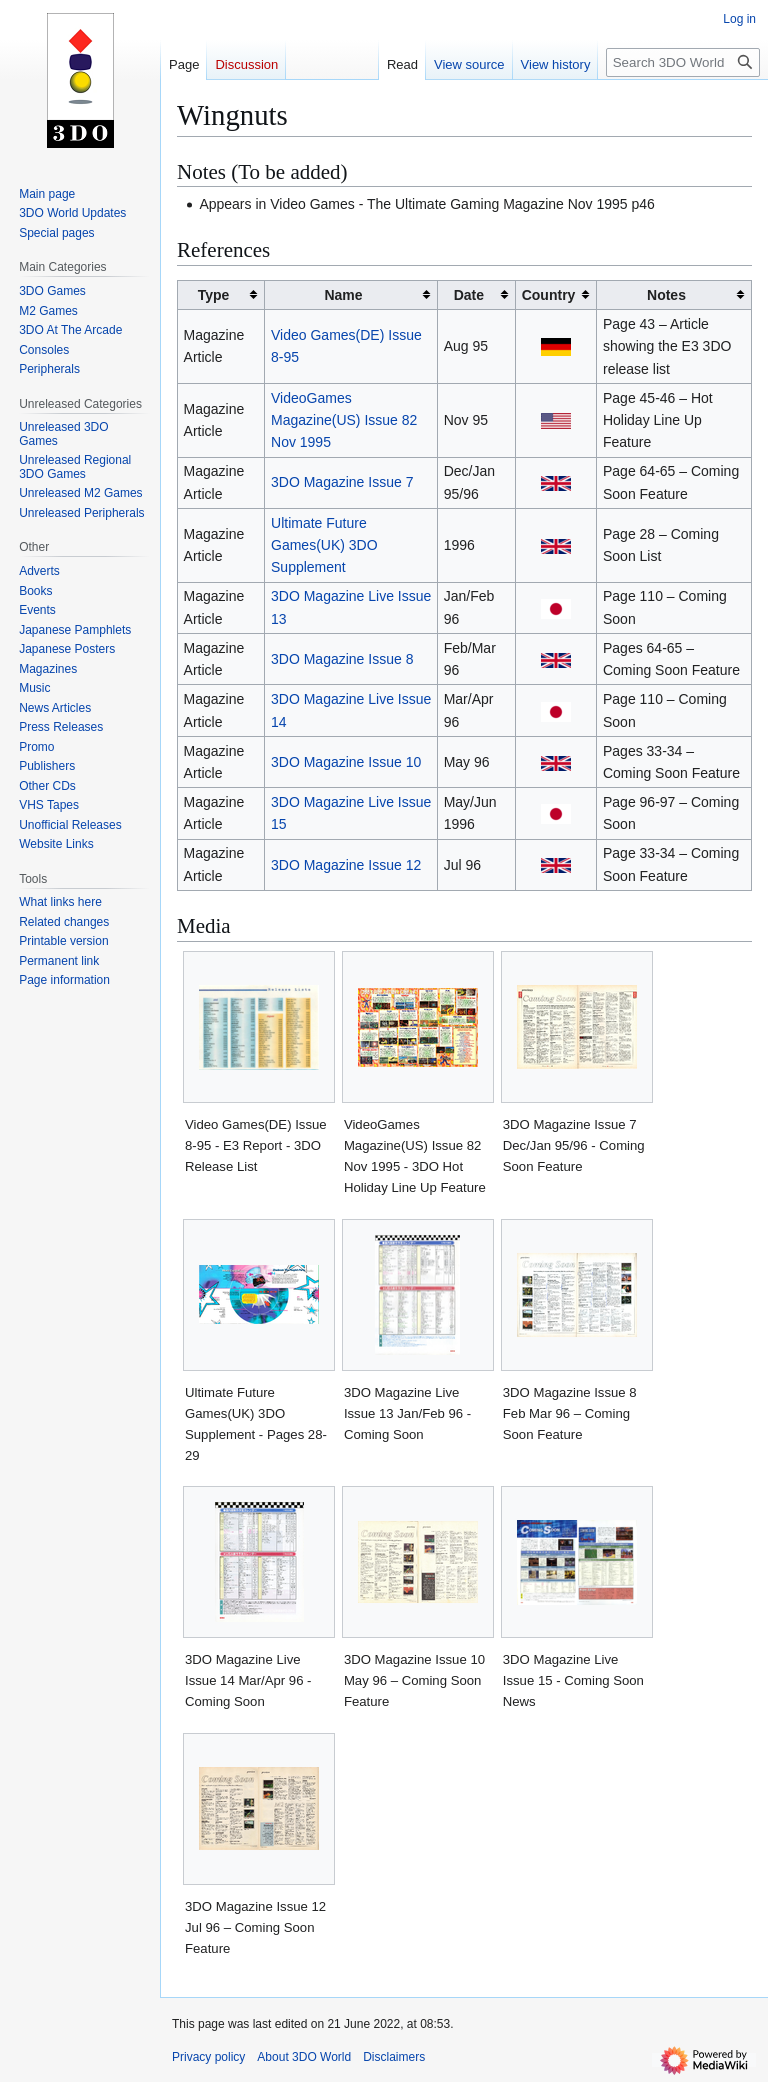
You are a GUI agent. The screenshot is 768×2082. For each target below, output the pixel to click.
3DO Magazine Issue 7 (342, 482)
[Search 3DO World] (683, 62)
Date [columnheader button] (469, 295)
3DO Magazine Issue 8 (342, 659)
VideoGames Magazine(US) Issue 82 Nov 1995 (344, 420)
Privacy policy (208, 2057)
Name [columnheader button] (343, 295)
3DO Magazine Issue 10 (346, 762)
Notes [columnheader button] (666, 295)
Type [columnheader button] (214, 295)
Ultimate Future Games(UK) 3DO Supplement (324, 545)
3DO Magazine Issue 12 (346, 865)
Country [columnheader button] (549, 295)
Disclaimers (394, 2057)
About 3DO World (304, 2057)
